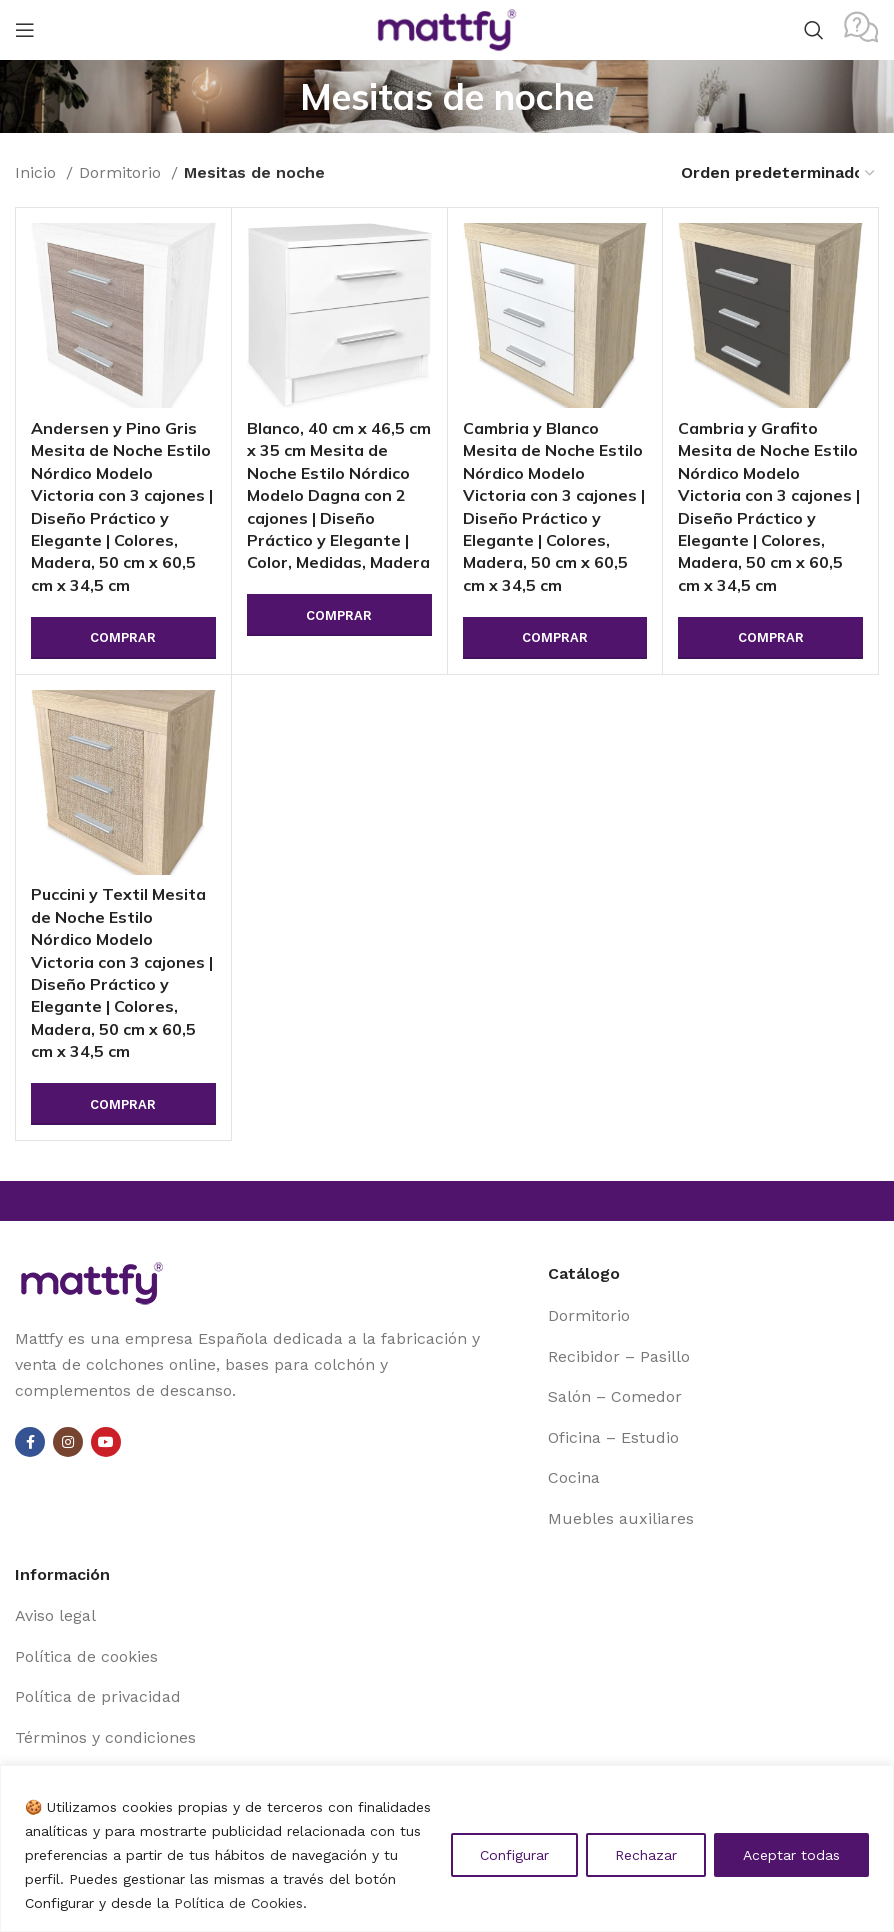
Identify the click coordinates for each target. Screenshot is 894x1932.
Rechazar (646, 1855)
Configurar (514, 1855)
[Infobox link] (861, 30)
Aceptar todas (791, 1855)
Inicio (38, 172)
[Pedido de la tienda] (779, 172)
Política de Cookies (238, 1903)
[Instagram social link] (68, 1442)
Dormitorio (122, 172)
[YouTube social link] (106, 1442)
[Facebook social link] (30, 1442)
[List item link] (713, 1316)
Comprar (123, 637)
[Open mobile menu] (25, 30)
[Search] (814, 30)
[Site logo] (447, 28)
